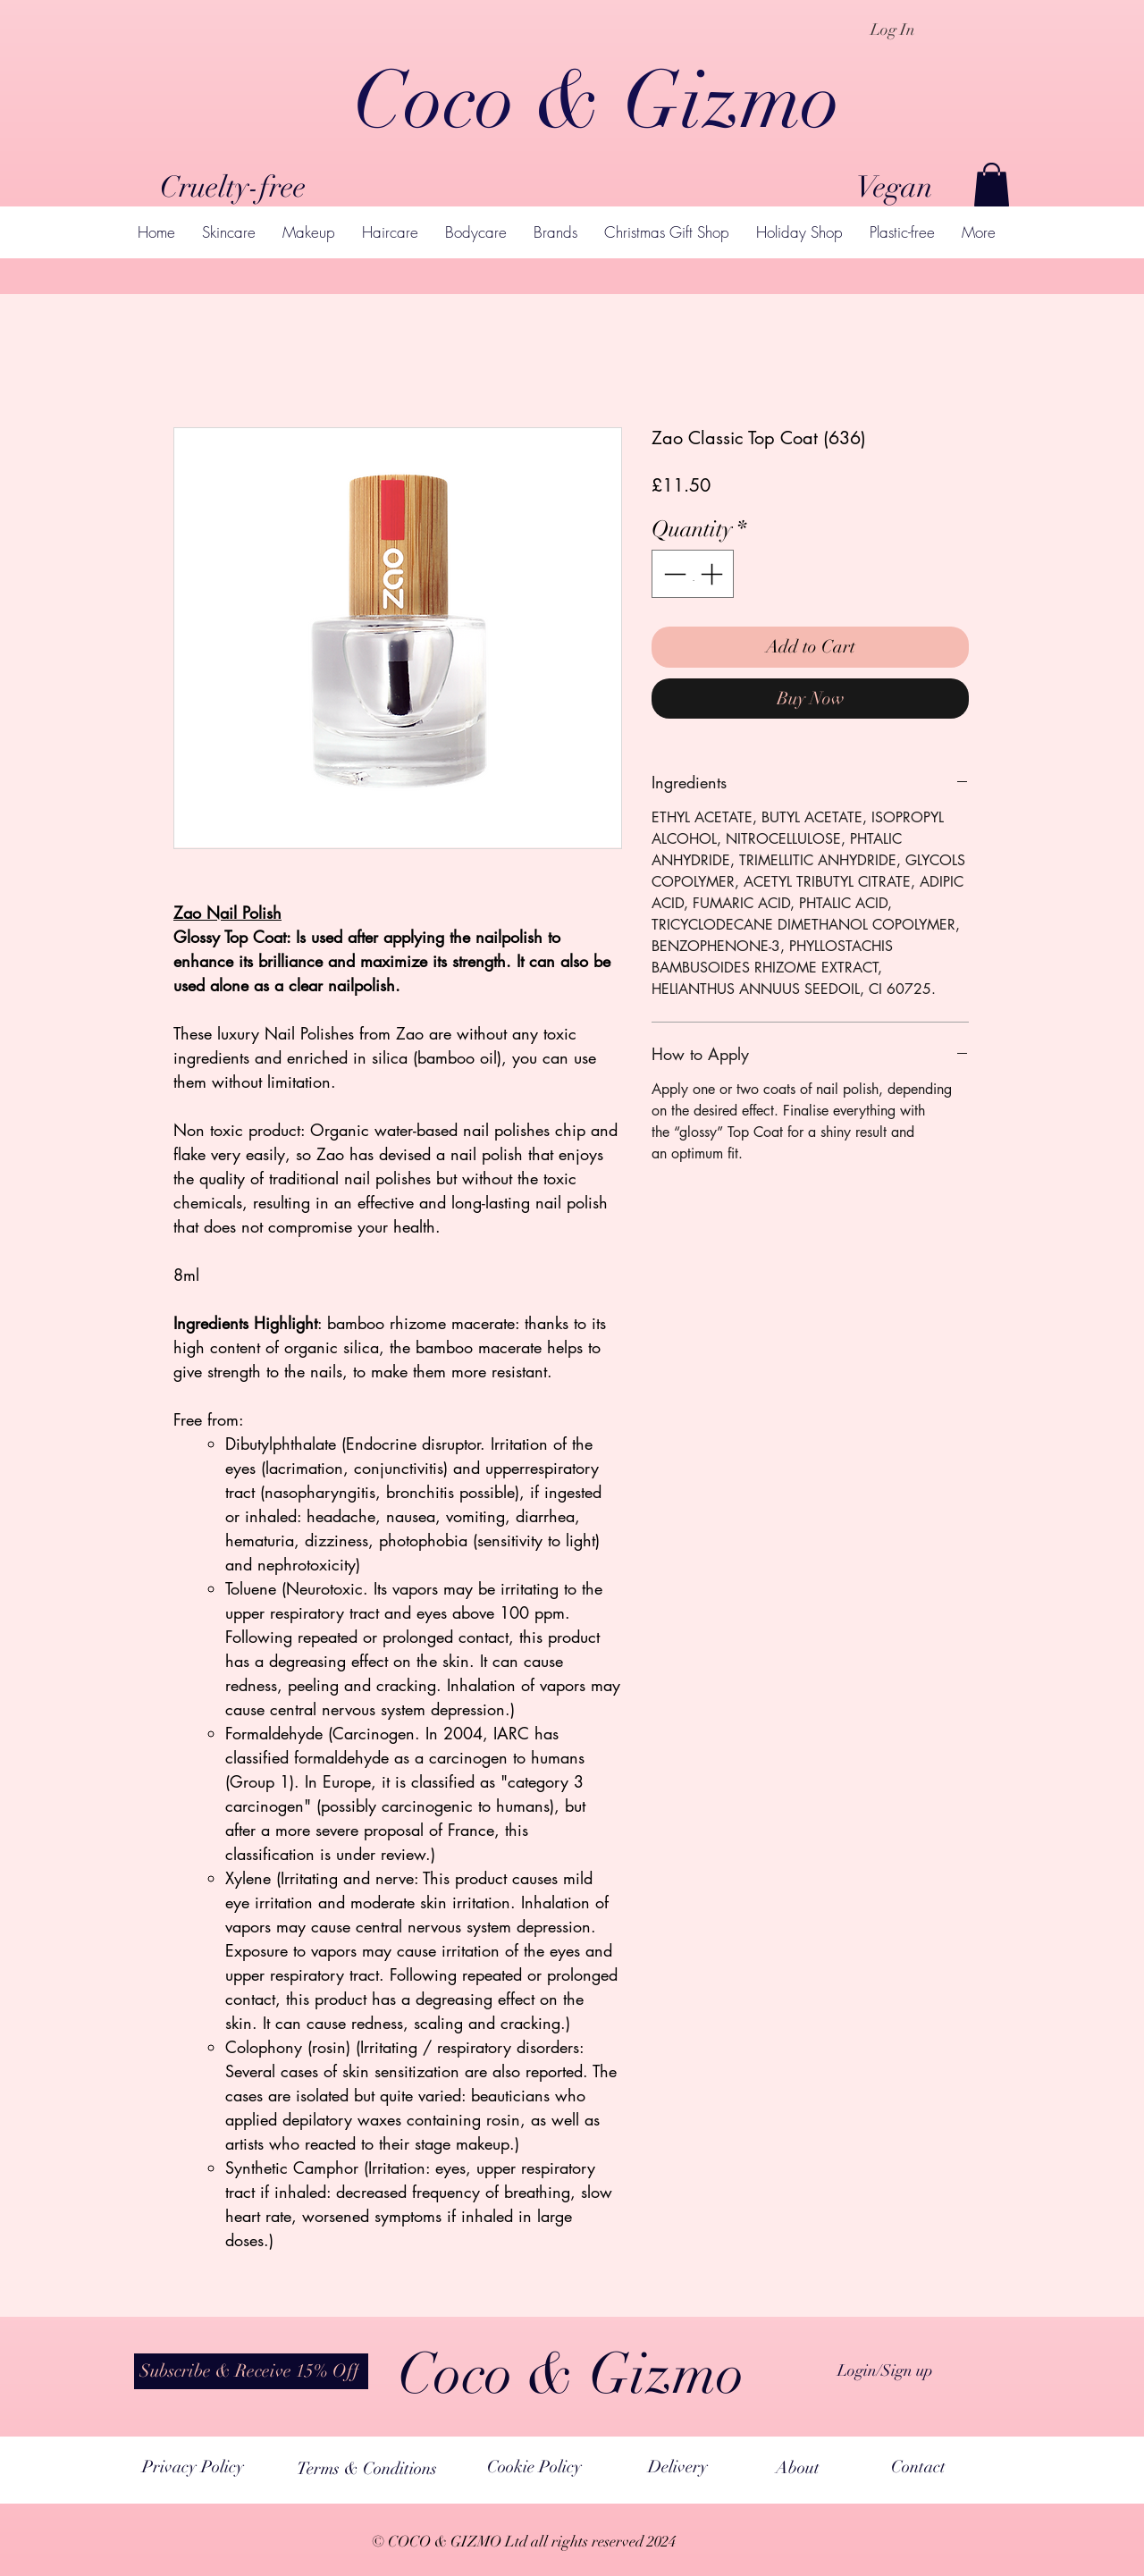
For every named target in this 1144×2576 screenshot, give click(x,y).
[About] (797, 2469)
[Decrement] (673, 574)
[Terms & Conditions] (367, 2469)
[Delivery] (677, 2468)
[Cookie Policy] (534, 2468)
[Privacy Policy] (192, 2468)
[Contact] (918, 2468)
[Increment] (713, 574)
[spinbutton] (693, 574)
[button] (991, 184)
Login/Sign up (885, 2370)
